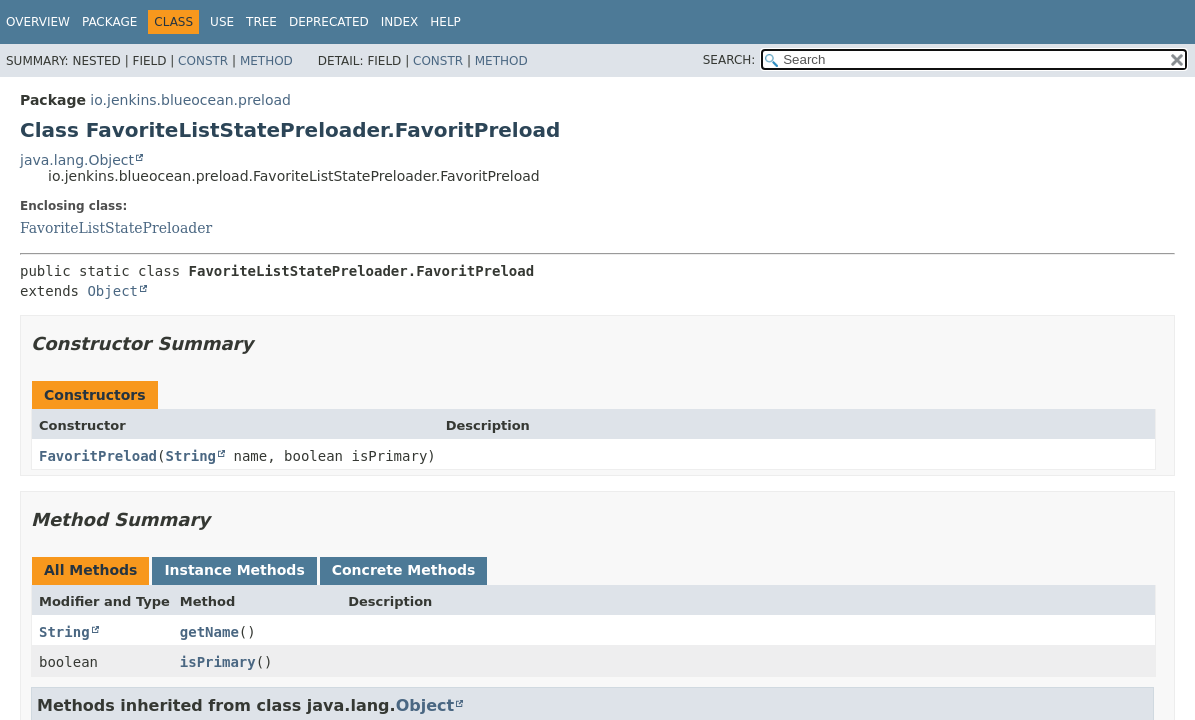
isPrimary (218, 662)
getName (209, 632)
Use (222, 22)
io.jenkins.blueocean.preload (190, 100)
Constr (203, 61)
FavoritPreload (98, 456)
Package (109, 22)
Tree (261, 22)
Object (112, 291)
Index (400, 22)
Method (266, 61)
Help (445, 22)
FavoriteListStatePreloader (116, 228)
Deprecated (329, 22)
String (190, 456)
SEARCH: (729, 60)
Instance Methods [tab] (234, 570)
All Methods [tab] (90, 570)
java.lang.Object (77, 160)
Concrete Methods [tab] (404, 570)
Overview (38, 22)
